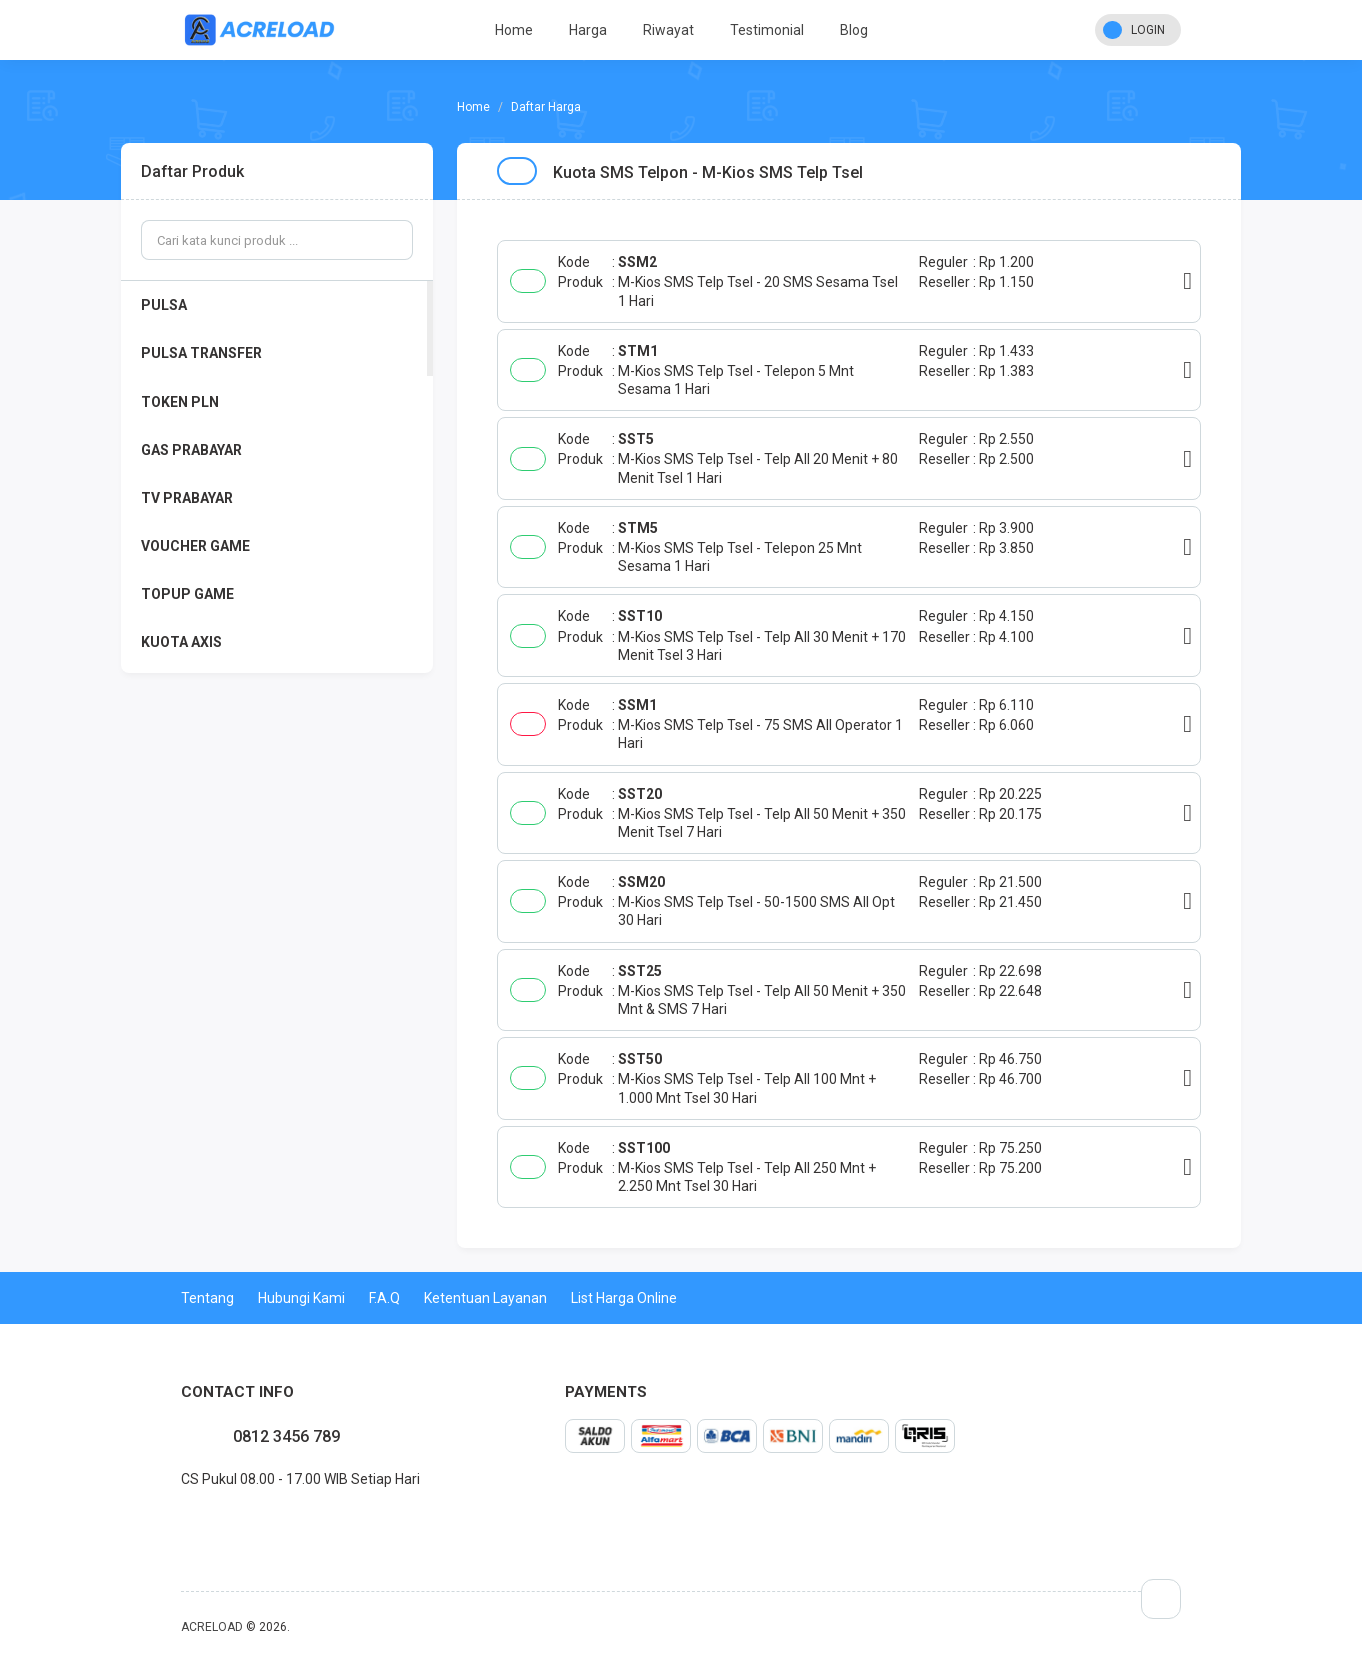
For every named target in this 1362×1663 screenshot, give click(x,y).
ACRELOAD (212, 1627)
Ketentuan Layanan (485, 1298)
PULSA (164, 305)
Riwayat (668, 30)
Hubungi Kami (301, 1298)
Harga (588, 30)
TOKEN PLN (180, 402)
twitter (197, 1523)
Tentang (207, 1298)
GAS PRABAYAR (191, 450)
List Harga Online (624, 1298)
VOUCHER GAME (195, 546)
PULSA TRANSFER (201, 353)
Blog (854, 30)
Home (514, 30)
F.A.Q (384, 1298)
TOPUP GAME (187, 594)
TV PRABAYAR (187, 498)
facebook (181, 1523)
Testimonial (767, 30)
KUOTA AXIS (181, 642)
